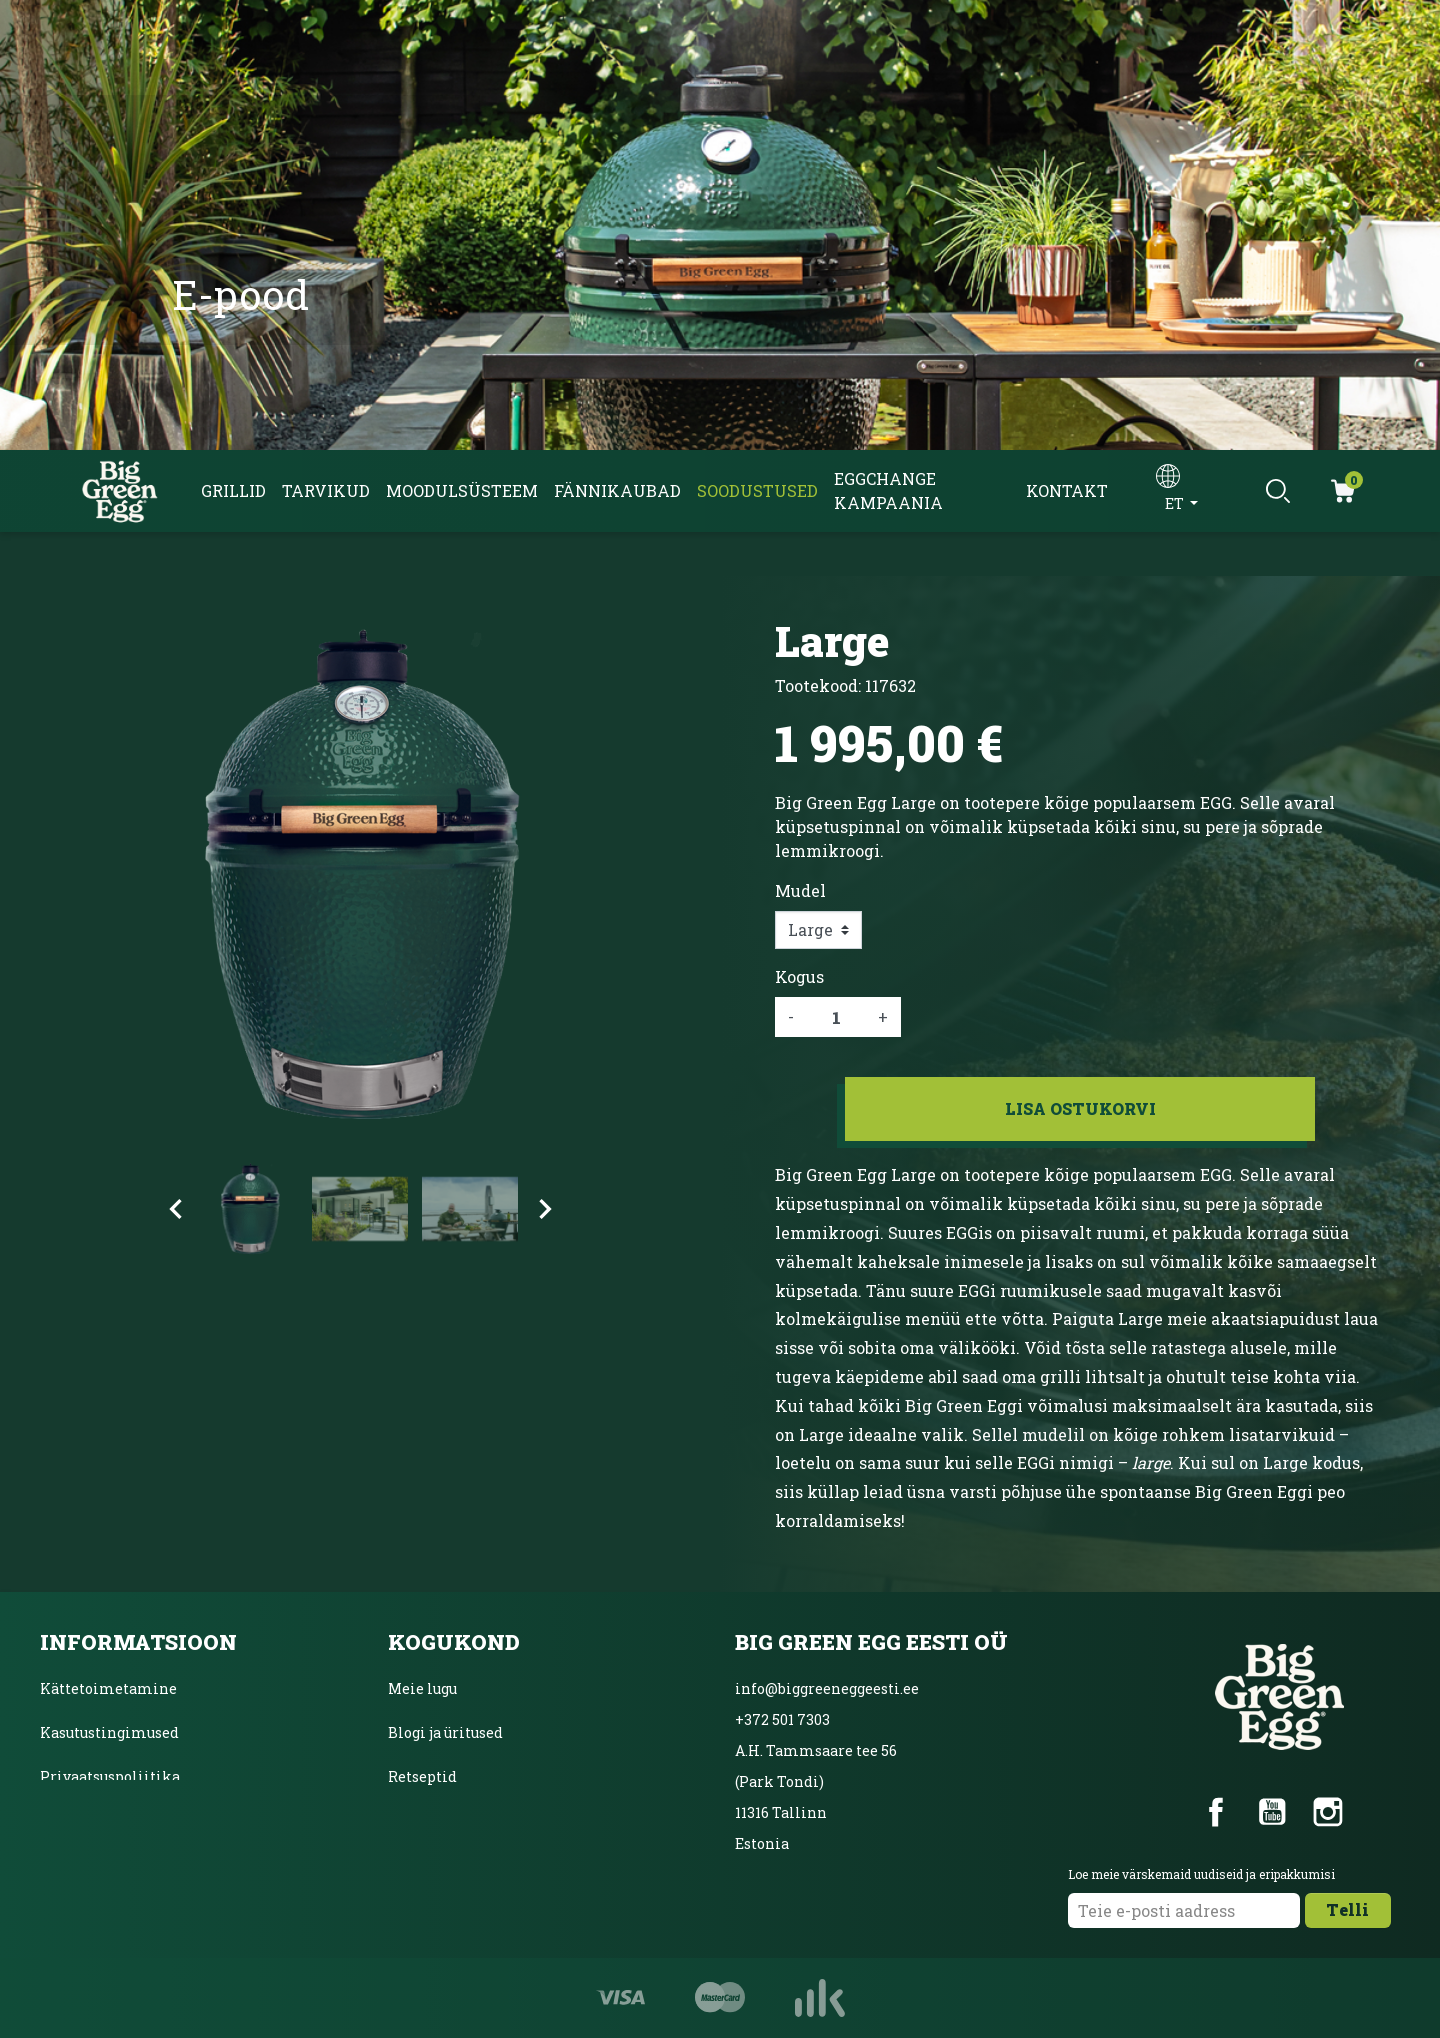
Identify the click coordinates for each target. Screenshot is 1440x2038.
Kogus (799, 976)
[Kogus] (836, 1017)
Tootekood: (818, 685)
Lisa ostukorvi (1080, 1108)
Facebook (1216, 1812)
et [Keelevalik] (1176, 503)
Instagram (1328, 1812)
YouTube (1272, 1812)
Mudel (800, 890)
